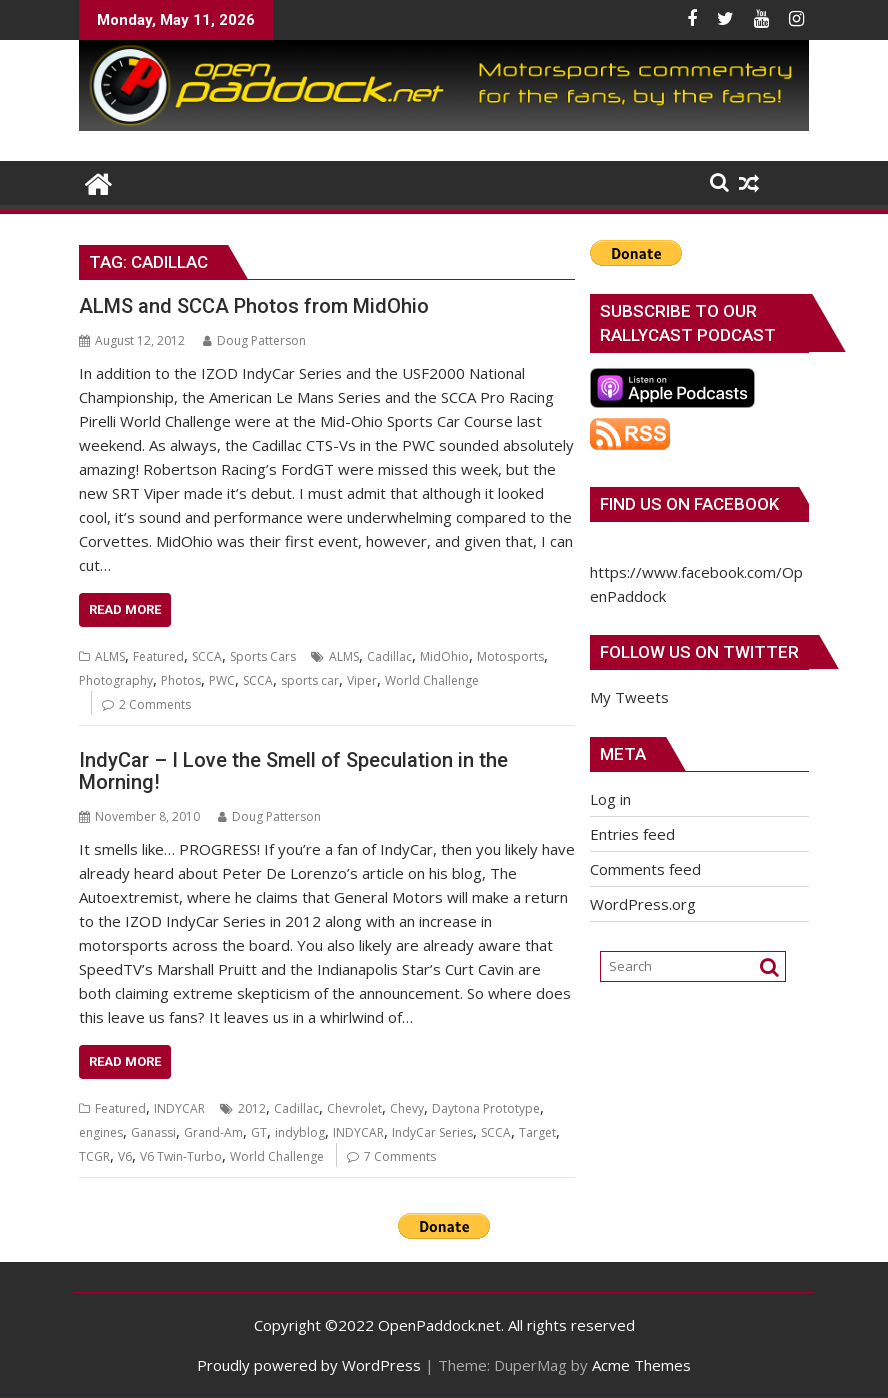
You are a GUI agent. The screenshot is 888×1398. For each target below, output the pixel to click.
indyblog (300, 1132)
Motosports (510, 656)
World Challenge (432, 680)
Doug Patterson (254, 340)
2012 (252, 1108)
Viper (362, 680)
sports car (310, 680)
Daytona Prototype (486, 1108)
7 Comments (400, 1156)
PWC (222, 680)
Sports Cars (263, 656)
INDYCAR (179, 1108)
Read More (125, 609)
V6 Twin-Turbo (181, 1156)
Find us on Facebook (689, 504)
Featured (158, 656)
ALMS (110, 656)
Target (537, 1132)
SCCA (207, 656)
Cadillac (389, 656)
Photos (181, 680)
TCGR (94, 1156)
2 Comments (155, 704)
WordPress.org (643, 904)
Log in (610, 799)
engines (101, 1132)
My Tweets (629, 697)
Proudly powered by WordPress (309, 1365)
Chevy (407, 1108)
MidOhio (444, 656)
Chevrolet (354, 1108)
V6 (125, 1156)
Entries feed (632, 834)
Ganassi (153, 1132)
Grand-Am (213, 1132)
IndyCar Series (432, 1132)
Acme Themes (641, 1365)
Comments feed (645, 869)
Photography (116, 680)
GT (259, 1132)
